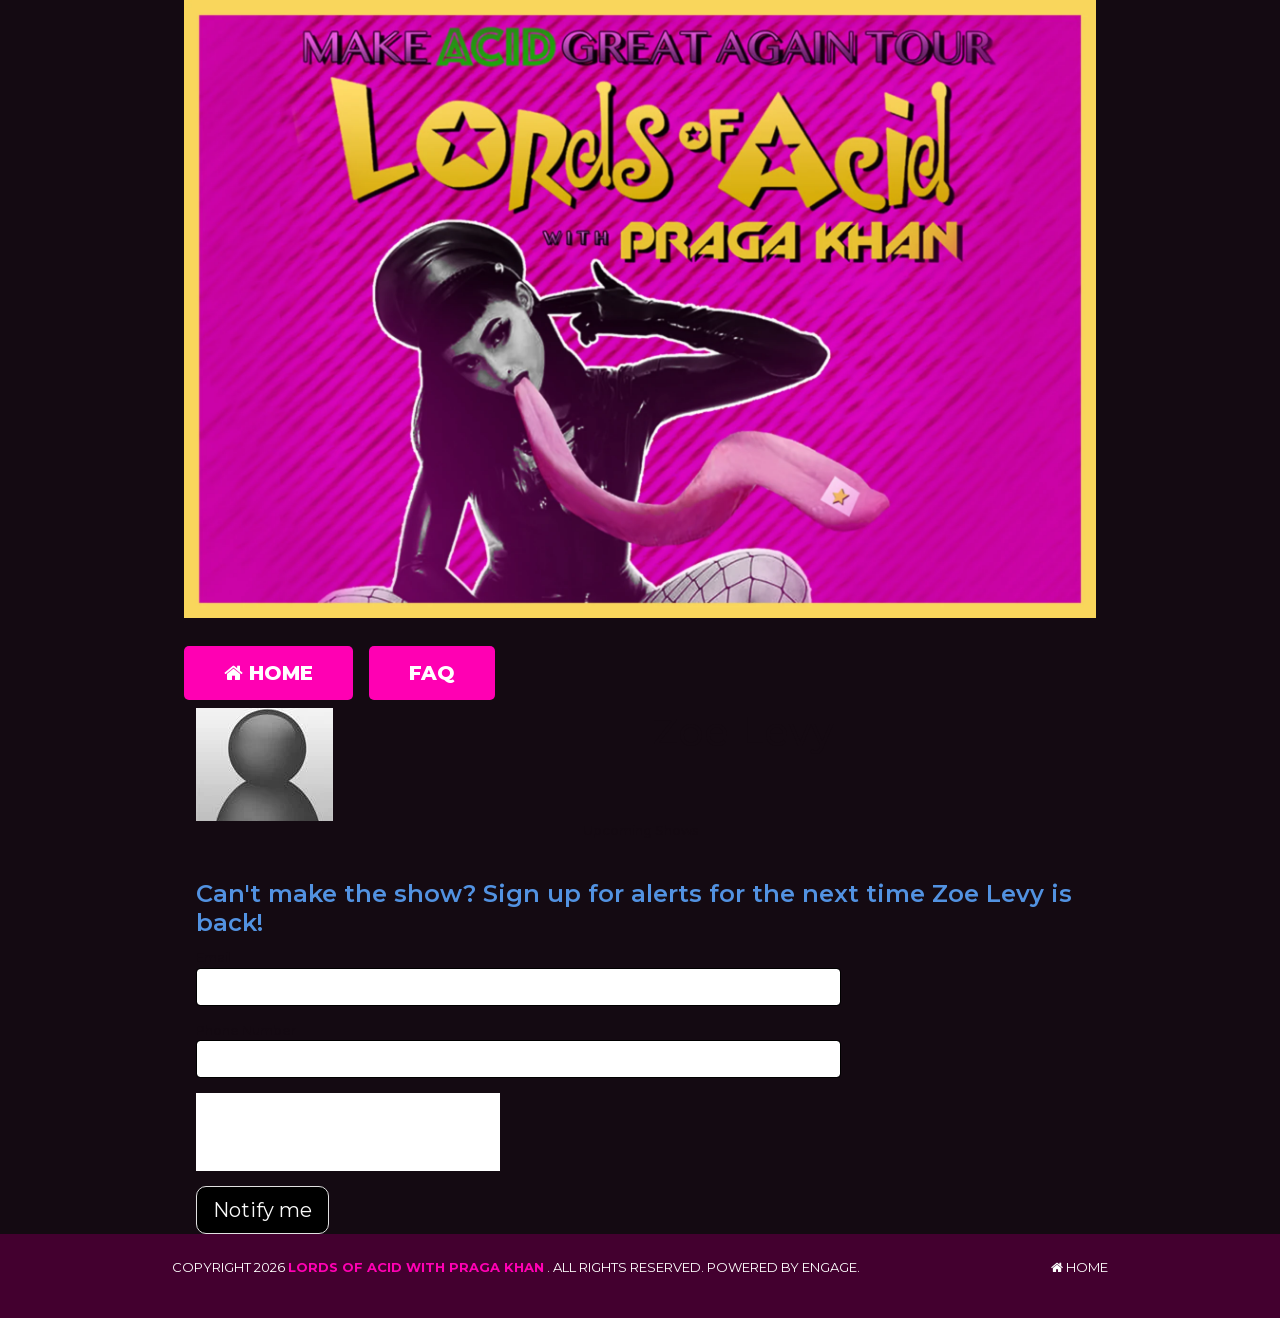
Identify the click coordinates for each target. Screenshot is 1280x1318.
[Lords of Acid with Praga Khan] (640, 309)
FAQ (432, 673)
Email (213, 957)
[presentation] (348, 1132)
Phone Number (246, 1030)
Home (268, 673)
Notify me (262, 1210)
